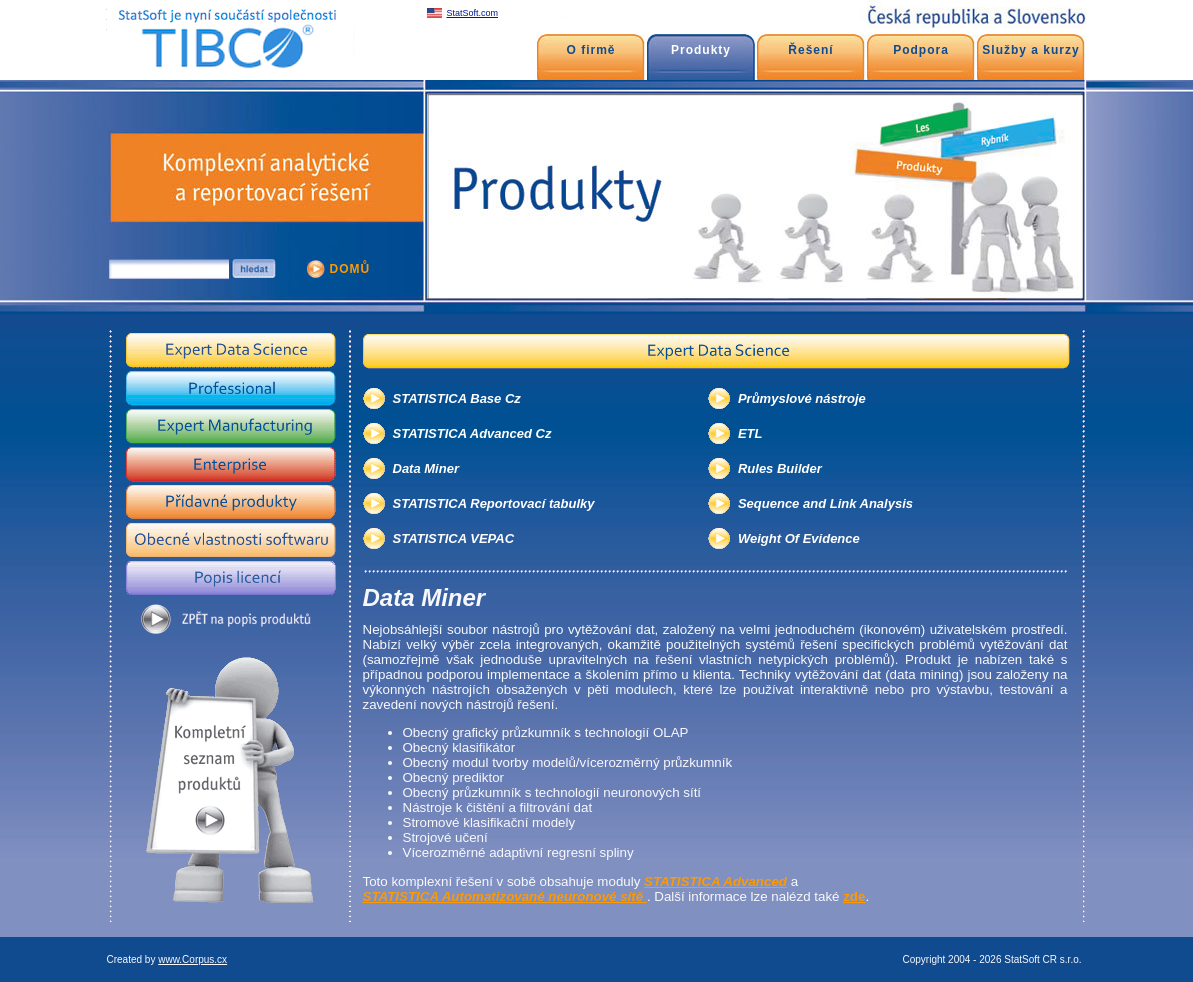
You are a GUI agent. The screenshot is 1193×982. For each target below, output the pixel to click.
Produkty (701, 50)
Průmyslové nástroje (802, 398)
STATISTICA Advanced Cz (472, 433)
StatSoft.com (473, 13)
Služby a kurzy (1030, 50)
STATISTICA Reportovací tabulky (494, 503)
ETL (750, 433)
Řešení (810, 50)
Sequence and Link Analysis (825, 503)
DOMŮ (350, 269)
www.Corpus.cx (192, 959)
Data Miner (426, 468)
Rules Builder (780, 468)
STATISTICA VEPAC (454, 538)
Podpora (921, 50)
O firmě (590, 50)
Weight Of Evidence (799, 538)
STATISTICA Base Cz (457, 398)
